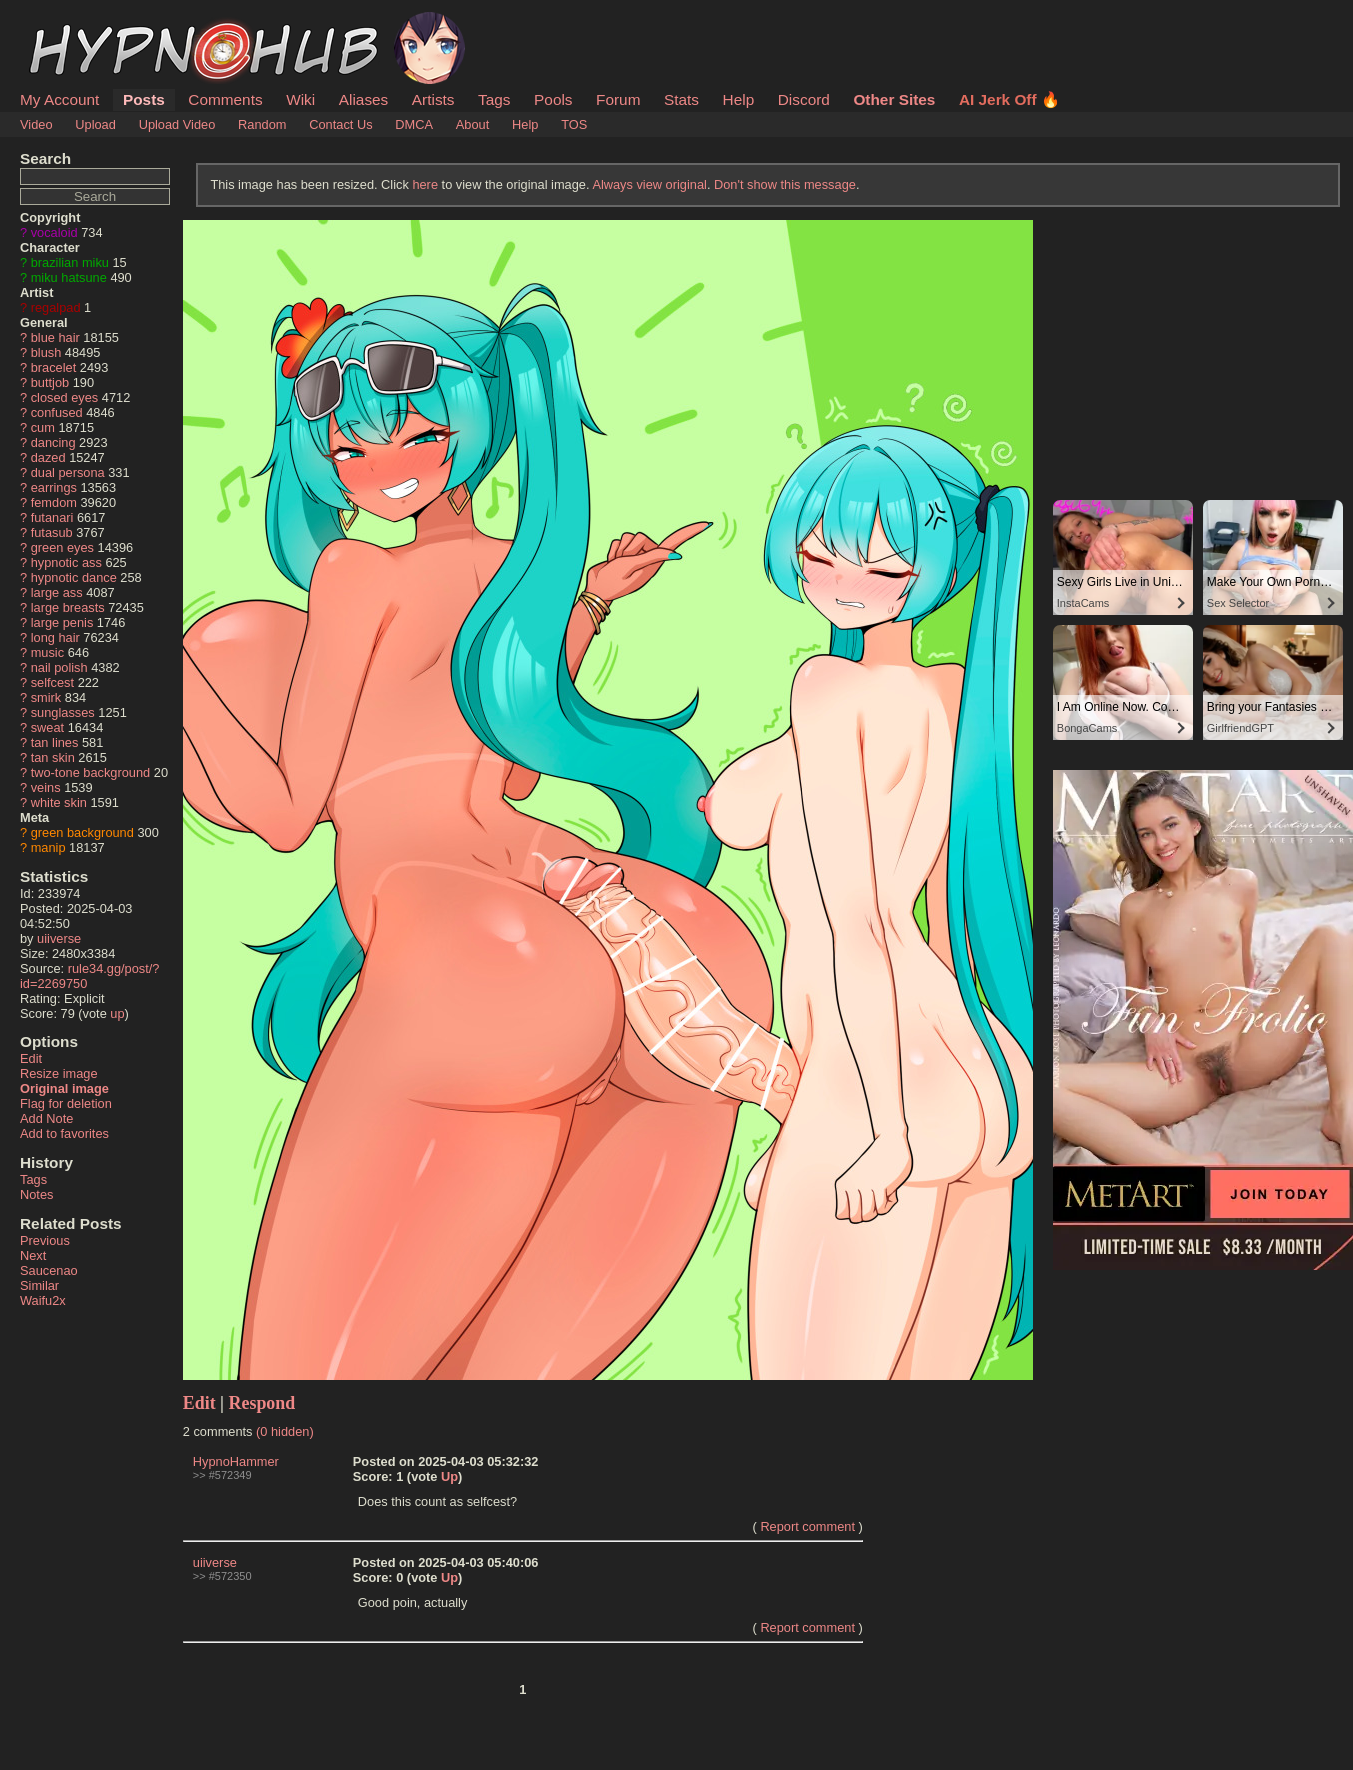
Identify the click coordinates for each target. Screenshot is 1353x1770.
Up (449, 1476)
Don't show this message (785, 184)
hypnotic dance (74, 577)
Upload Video (177, 124)
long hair (55, 637)
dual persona (68, 472)
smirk (46, 697)
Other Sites (894, 99)
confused (57, 412)
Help (739, 99)
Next (33, 1255)
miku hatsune (69, 277)
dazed (48, 457)
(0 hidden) (285, 1431)
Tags (494, 99)
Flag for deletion (66, 1103)
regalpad (56, 307)
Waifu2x (43, 1300)
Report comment (807, 1526)
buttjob (50, 382)
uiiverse (59, 938)
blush (46, 352)
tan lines (55, 742)
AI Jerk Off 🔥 (1009, 99)
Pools (553, 99)
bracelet (54, 367)
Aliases (364, 99)
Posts (144, 99)
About (472, 124)
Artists (433, 99)
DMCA (414, 124)
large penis (62, 622)
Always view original (649, 184)
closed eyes (65, 397)
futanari (52, 517)
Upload (95, 124)
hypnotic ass (66, 562)
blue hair (55, 337)
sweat (47, 727)
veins (46, 787)
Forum (618, 99)
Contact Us (340, 124)
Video (36, 124)
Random (262, 124)
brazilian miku (70, 262)
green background (82, 832)
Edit (31, 1058)
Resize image (59, 1073)
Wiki (300, 99)
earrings (54, 487)
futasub (52, 532)
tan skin (53, 757)
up (117, 1013)
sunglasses (63, 712)
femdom (54, 502)
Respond (262, 1403)
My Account (59, 99)
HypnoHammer (236, 1461)
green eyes (62, 547)
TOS (574, 124)
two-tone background (91, 772)
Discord (804, 99)
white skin (59, 802)
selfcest (52, 682)
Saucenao (49, 1270)
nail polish (59, 667)
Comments (225, 99)
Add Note (46, 1118)
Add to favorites (64, 1133)
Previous (45, 1240)
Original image (64, 1088)
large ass (57, 592)
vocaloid (54, 232)
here (425, 184)
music (47, 652)
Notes (36, 1194)
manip (48, 847)
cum (43, 427)
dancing (53, 442)
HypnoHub (75, 23)
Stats (681, 99)
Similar (39, 1285)
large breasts (68, 607)
